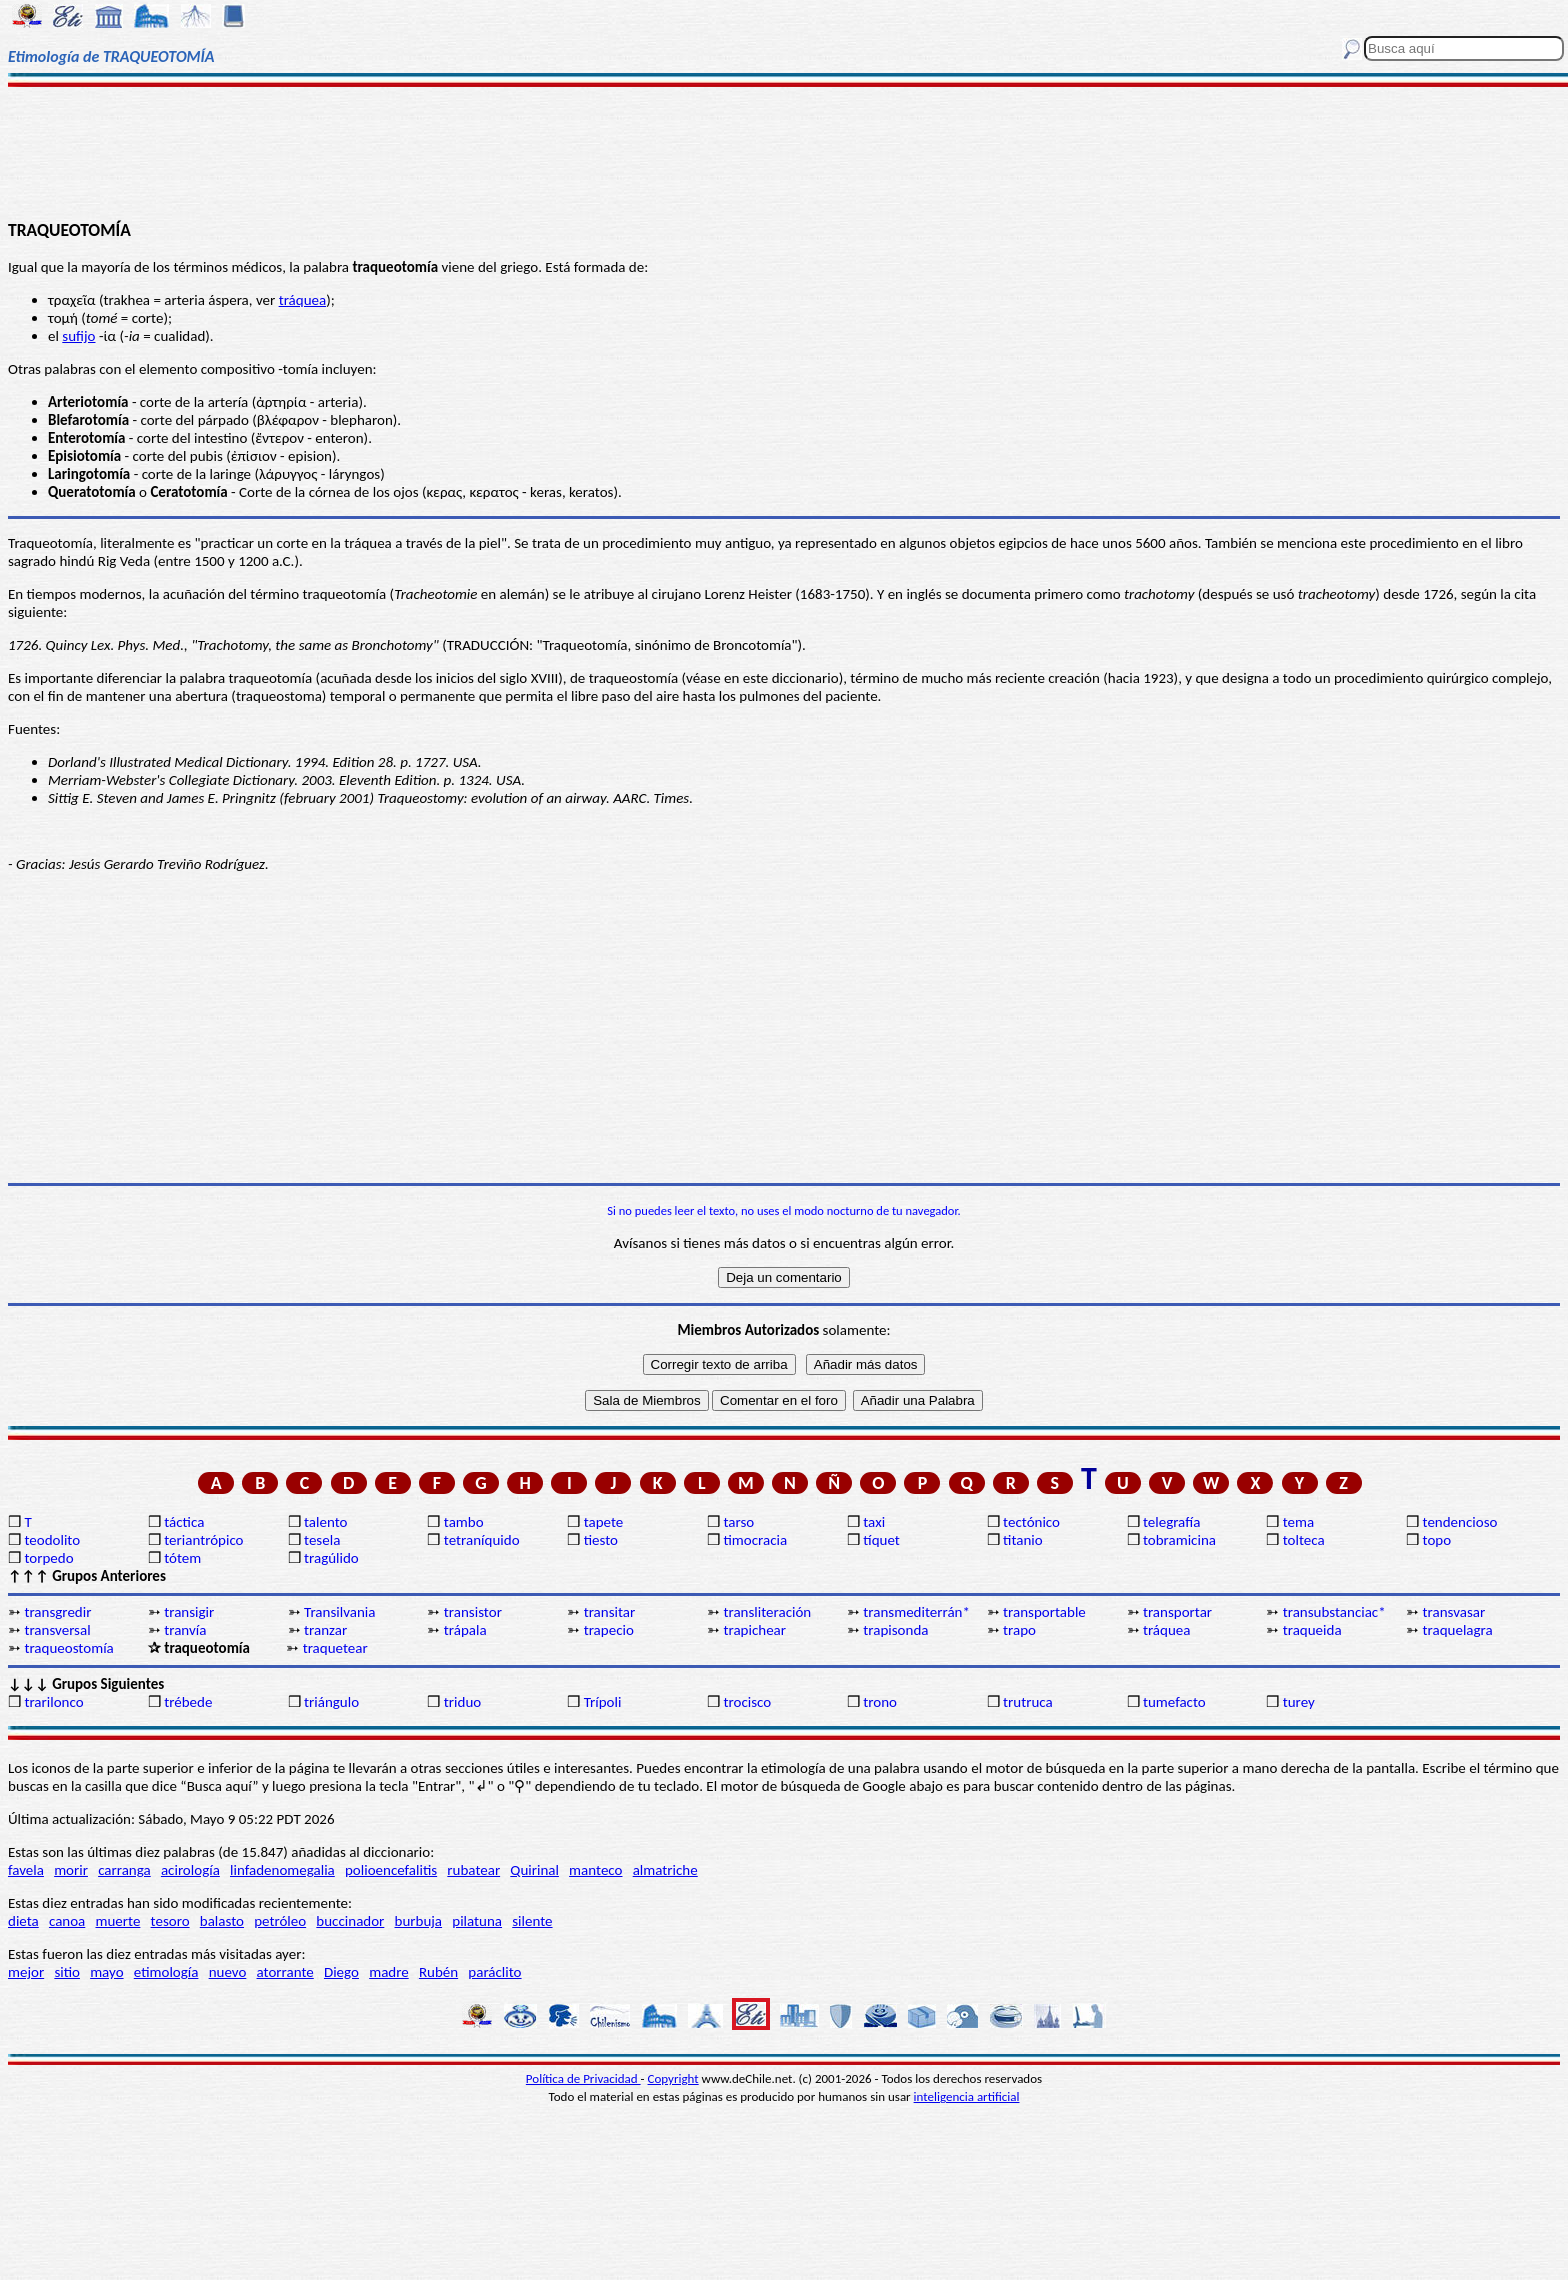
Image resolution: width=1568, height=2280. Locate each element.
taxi (874, 1522)
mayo (106, 1972)
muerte (118, 1921)
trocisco (747, 1702)
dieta (23, 1921)
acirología (190, 1870)
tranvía (185, 1630)
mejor (26, 1972)
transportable (1044, 1612)
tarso (738, 1522)
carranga (124, 1870)
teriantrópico (203, 1540)
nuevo (228, 1972)
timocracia (755, 1540)
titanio (1023, 1540)
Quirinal (534, 1870)
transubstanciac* (1334, 1612)
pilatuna (477, 1921)
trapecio (609, 1630)
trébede (188, 1702)
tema (1299, 1522)
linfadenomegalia (282, 1870)
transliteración (767, 1612)
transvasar (1454, 1612)
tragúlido (331, 1558)
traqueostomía (68, 1648)
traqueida (1312, 1630)
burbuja (419, 1921)
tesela (322, 1540)
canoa (67, 1921)
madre (389, 1972)
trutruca (1028, 1702)
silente (532, 1921)
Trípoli (603, 1702)
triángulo (331, 1702)
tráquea (303, 300)
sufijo (78, 336)
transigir (189, 1612)
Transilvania (339, 1612)
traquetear (335, 1648)
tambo (464, 1522)
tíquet (881, 1540)
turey (1299, 1702)
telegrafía (1171, 1522)
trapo (1019, 1630)
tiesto (601, 1540)
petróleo (280, 1921)
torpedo (48, 1558)
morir (71, 1870)
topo (1437, 1540)
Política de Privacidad (583, 2078)
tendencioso (1460, 1522)
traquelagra (1458, 1630)
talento (325, 1522)
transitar (610, 1612)
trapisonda (895, 1630)
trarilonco (53, 1702)
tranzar (325, 1630)
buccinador (350, 1921)
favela (26, 1870)
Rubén (438, 1972)
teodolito (52, 1540)
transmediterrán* (916, 1612)
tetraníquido (482, 1540)
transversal (57, 1630)
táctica (184, 1522)
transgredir (57, 1612)
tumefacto (1174, 1702)
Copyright (673, 2078)
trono (880, 1702)
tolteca (1304, 1540)
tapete (604, 1522)
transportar (1177, 1612)
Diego (341, 1972)
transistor (473, 1612)
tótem (182, 1558)
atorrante (285, 1972)
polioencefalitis (391, 1870)
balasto (222, 1921)
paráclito (494, 1972)
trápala (465, 1630)
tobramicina (1179, 1540)
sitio (67, 1972)
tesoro (170, 1921)
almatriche (665, 1870)
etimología (166, 1972)
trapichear (754, 1630)
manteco (595, 1870)
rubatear (473, 1870)
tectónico (1031, 1522)
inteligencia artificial (967, 2096)
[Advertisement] (784, 152)
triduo (462, 1702)
